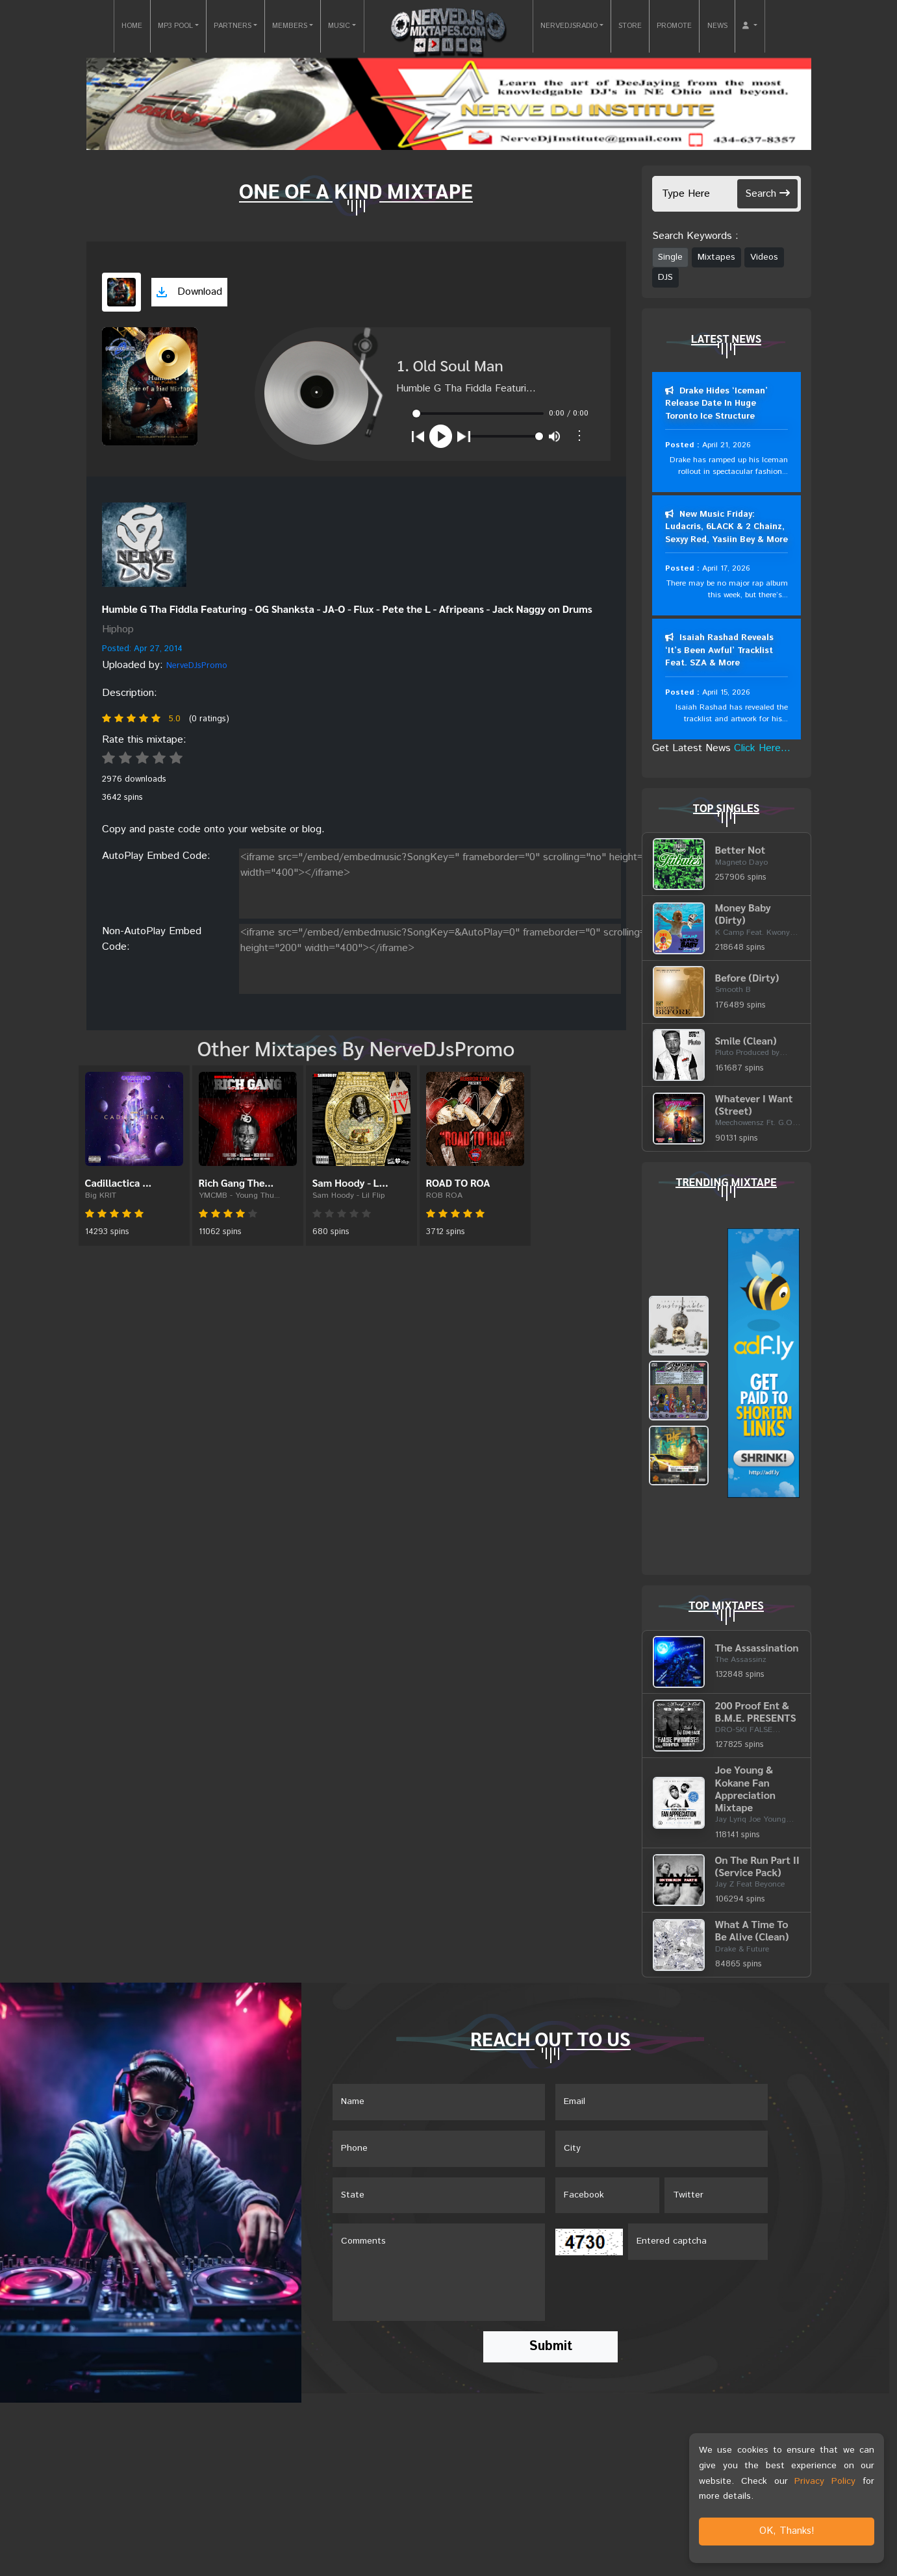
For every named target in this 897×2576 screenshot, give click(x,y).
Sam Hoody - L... (350, 1182)
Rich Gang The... (236, 1182)
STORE (630, 26)
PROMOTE (674, 26)
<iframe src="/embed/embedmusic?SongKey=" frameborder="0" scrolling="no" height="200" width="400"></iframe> (461, 880)
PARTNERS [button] (232, 26)
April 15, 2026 (726, 692)
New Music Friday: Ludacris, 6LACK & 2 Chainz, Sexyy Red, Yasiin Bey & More (726, 527)
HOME (131, 26)
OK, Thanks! (787, 2531)
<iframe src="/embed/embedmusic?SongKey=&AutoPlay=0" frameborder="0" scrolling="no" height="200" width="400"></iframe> (461, 956)
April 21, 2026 (726, 445)
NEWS (717, 26)
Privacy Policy (824, 2481)
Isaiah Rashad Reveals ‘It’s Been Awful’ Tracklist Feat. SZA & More (719, 651)
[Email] (661, 2103)
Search (767, 193)
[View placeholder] (144, 545)
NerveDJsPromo (196, 666)
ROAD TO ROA (458, 1182)
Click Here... (762, 748)
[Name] (439, 2103)
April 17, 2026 (726, 569)
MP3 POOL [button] (175, 26)
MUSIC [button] (339, 26)
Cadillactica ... (118, 1182)
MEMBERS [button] (289, 26)
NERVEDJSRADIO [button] (569, 26)
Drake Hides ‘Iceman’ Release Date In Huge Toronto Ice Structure (716, 404)
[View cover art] (121, 292)
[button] (750, 26)
